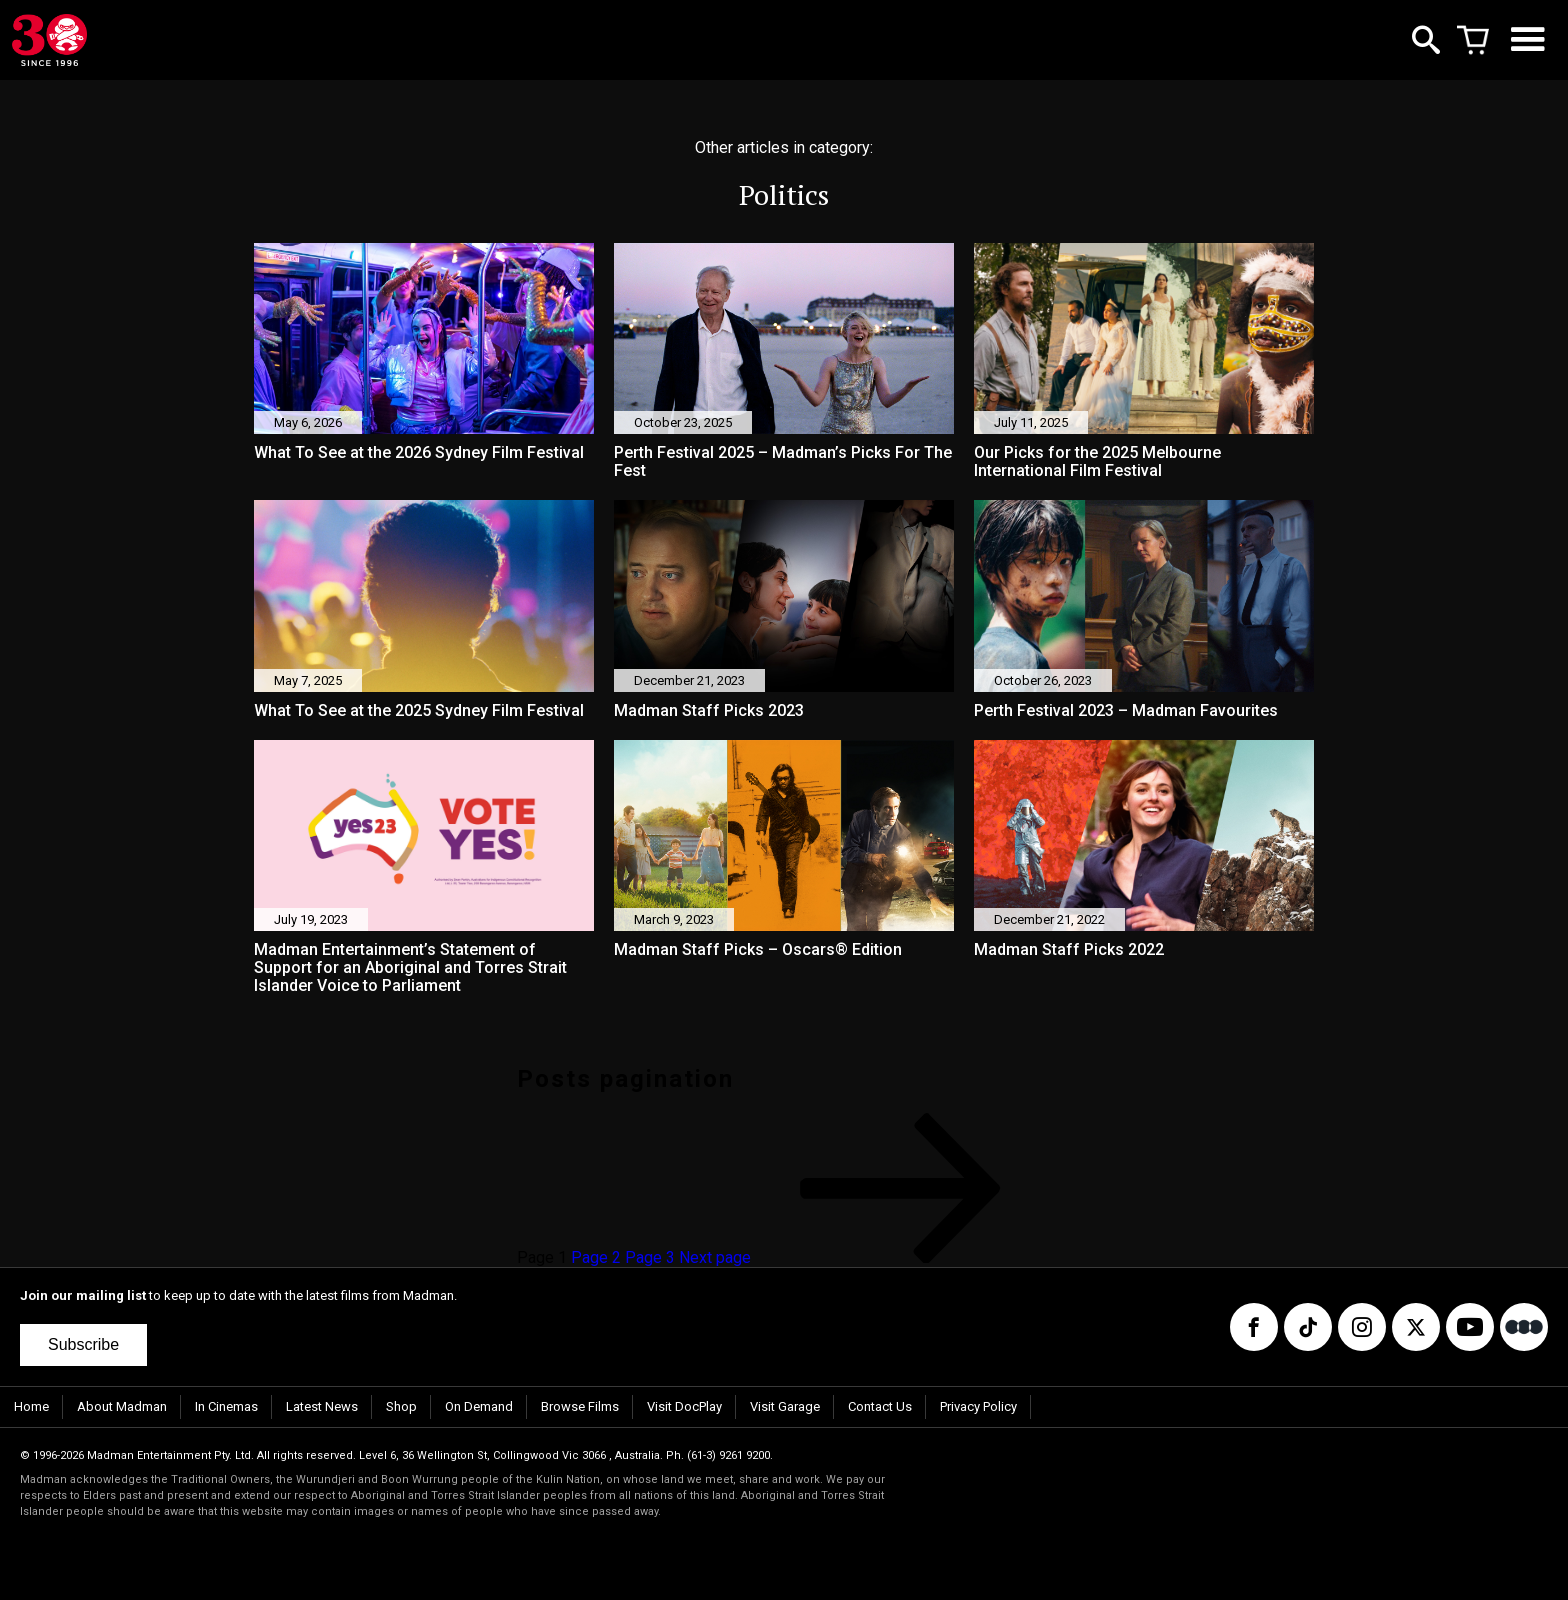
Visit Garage (785, 1406)
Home (31, 1406)
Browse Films (580, 1406)
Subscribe (83, 1344)
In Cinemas (226, 1406)
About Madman (122, 1406)
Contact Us (880, 1406)
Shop (401, 1406)
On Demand (479, 1406)
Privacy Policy (978, 1406)
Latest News (322, 1406)
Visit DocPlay (684, 1406)
